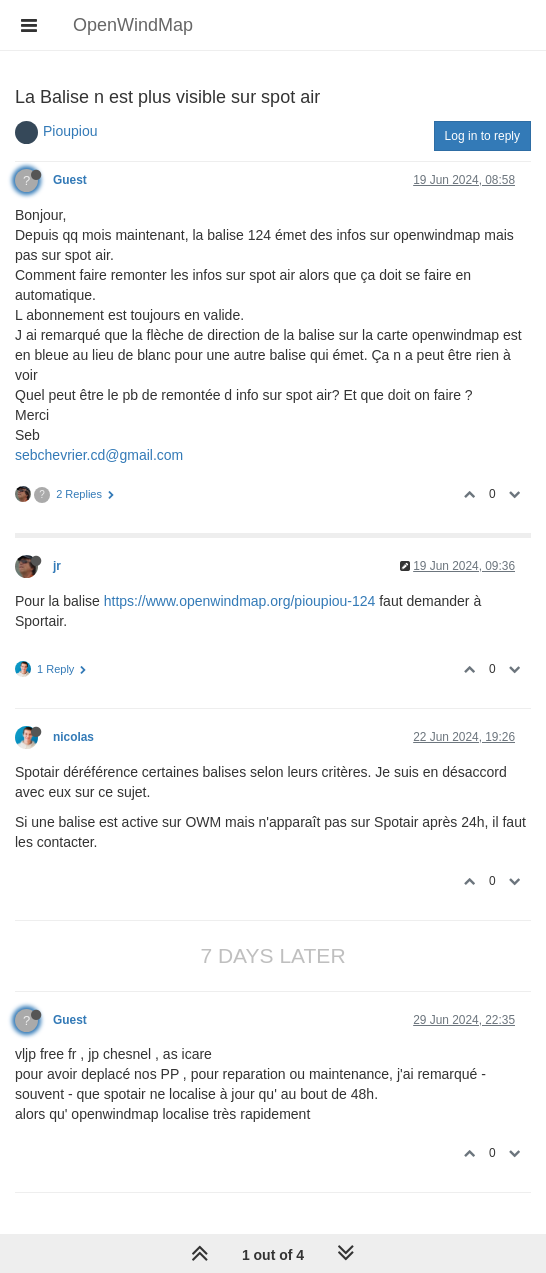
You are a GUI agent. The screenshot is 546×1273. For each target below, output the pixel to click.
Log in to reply (482, 136)
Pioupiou (70, 131)
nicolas (73, 737)
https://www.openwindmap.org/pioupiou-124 (240, 601)
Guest (70, 180)
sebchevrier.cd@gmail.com (99, 455)
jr (57, 566)
